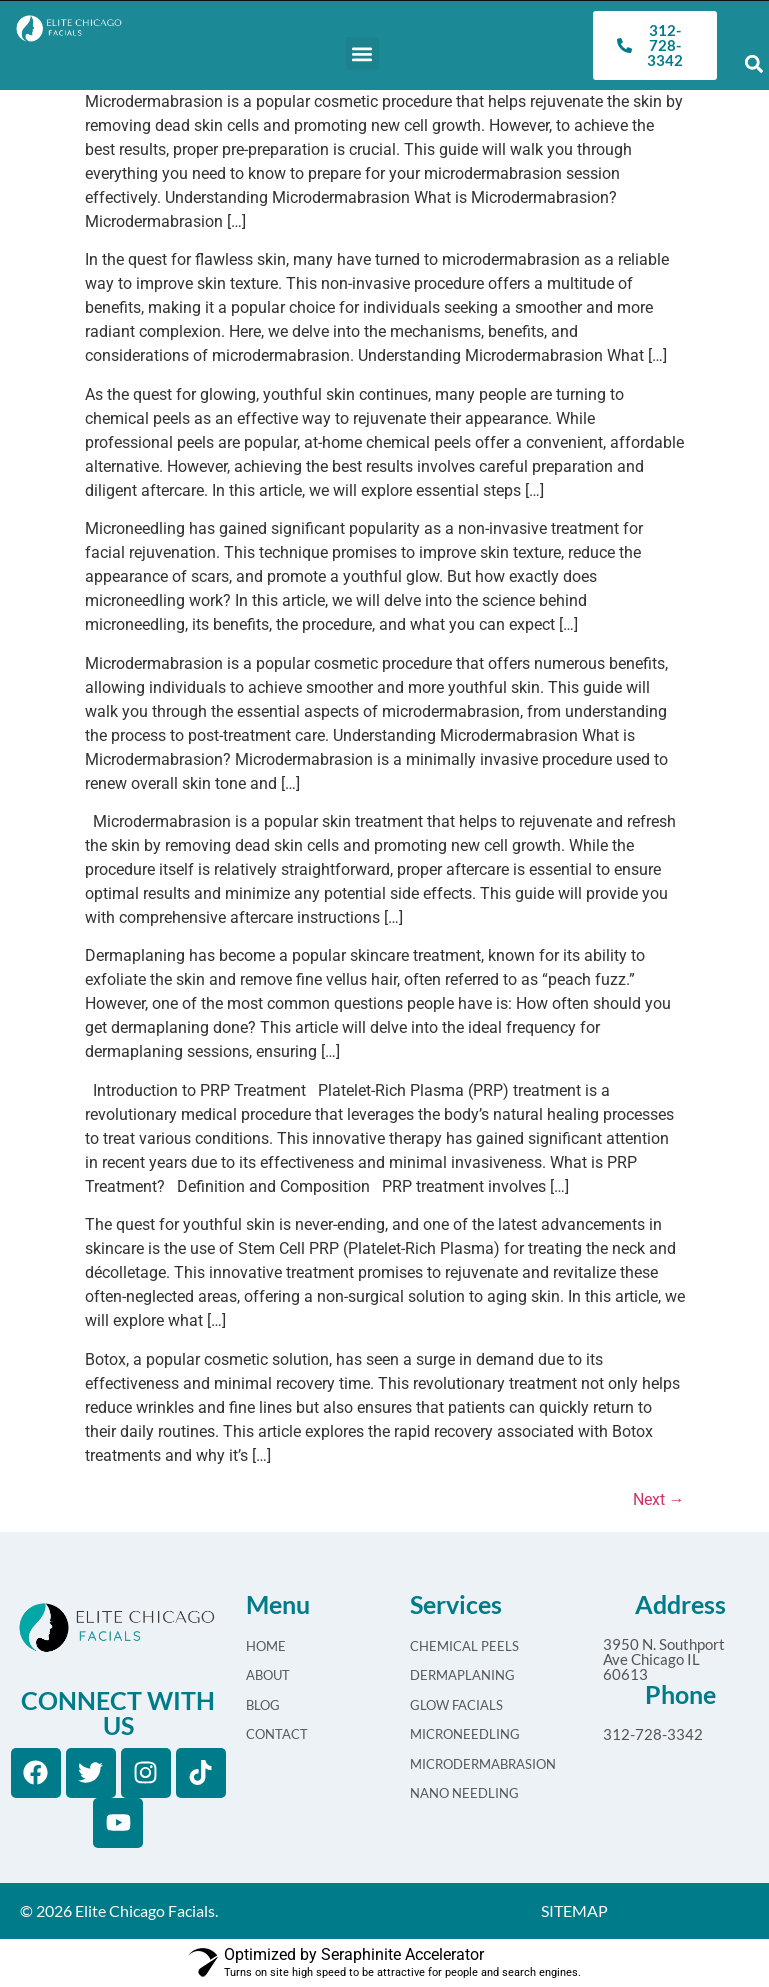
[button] (362, 53)
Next (659, 1499)
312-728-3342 (653, 1734)
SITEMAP (574, 1910)
